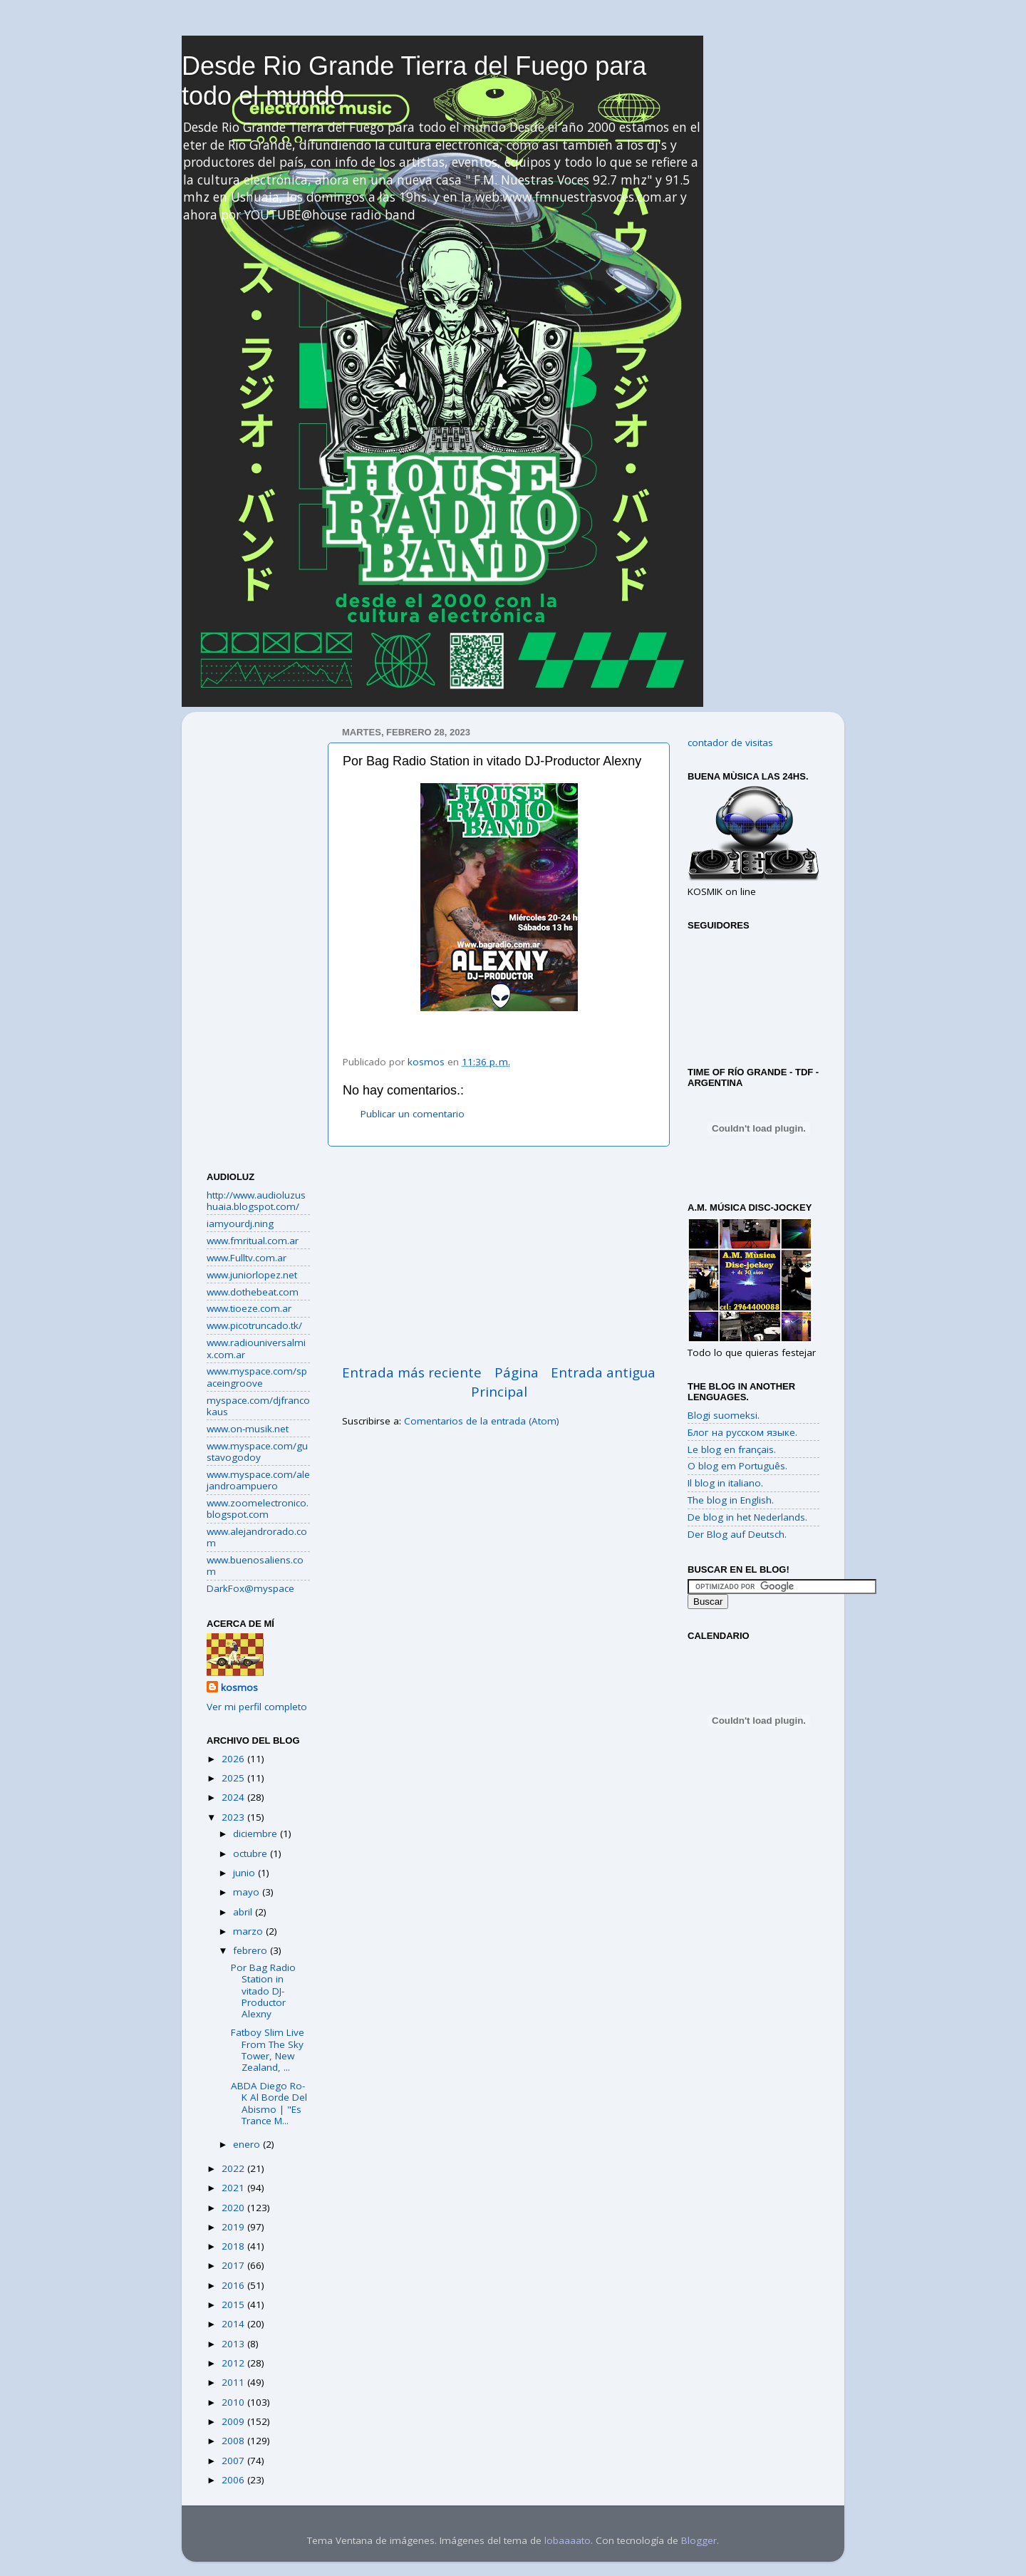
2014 (234, 2323)
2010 (234, 2402)
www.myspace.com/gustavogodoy (257, 1451)
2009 (234, 2421)
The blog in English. (731, 1500)
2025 (234, 1777)
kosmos (239, 1687)
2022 (234, 2168)
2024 (234, 1797)
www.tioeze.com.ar (249, 1308)
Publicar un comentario (413, 1113)
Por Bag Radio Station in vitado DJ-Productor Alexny (263, 1990)
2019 (234, 2226)
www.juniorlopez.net (252, 1274)
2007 (234, 2460)
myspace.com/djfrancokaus (258, 1406)
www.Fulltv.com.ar (246, 1257)
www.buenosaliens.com (255, 1565)
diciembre (256, 1833)
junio (245, 1872)
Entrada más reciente (412, 1372)
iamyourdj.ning (240, 1223)
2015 (234, 2304)
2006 (234, 2479)
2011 (234, 2382)
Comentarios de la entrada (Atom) (481, 1420)
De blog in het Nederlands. (747, 1517)
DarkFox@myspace (250, 1588)
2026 (234, 1758)
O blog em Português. (737, 1465)
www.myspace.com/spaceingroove (257, 1377)
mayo (247, 1892)
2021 (234, 2187)
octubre (251, 1853)
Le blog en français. (732, 1449)
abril (244, 1911)
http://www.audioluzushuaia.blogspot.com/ (256, 1201)
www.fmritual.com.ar (253, 1240)
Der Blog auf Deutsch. (737, 1534)
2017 (234, 2265)
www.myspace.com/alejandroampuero (258, 1480)
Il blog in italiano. (725, 1482)
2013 (234, 2343)
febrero (251, 1950)
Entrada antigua (603, 1372)
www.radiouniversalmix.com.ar (256, 1348)
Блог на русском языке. (742, 1432)
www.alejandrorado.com (257, 1537)
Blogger (699, 2540)
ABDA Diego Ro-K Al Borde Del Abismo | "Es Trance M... (269, 2103)
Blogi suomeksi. (724, 1415)
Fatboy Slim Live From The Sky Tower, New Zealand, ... (267, 2050)
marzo (249, 1931)
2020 (234, 2207)
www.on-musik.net (248, 1428)
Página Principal (505, 1381)
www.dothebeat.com (253, 1292)
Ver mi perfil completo (257, 1706)
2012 (234, 2363)
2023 (234, 1817)
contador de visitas (730, 742)
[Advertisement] (499, 1255)
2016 (234, 2285)
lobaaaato (567, 2540)
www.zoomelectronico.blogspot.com (258, 1508)
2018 (234, 2246)
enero (248, 2144)
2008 (234, 2440)
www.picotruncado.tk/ (254, 1325)
